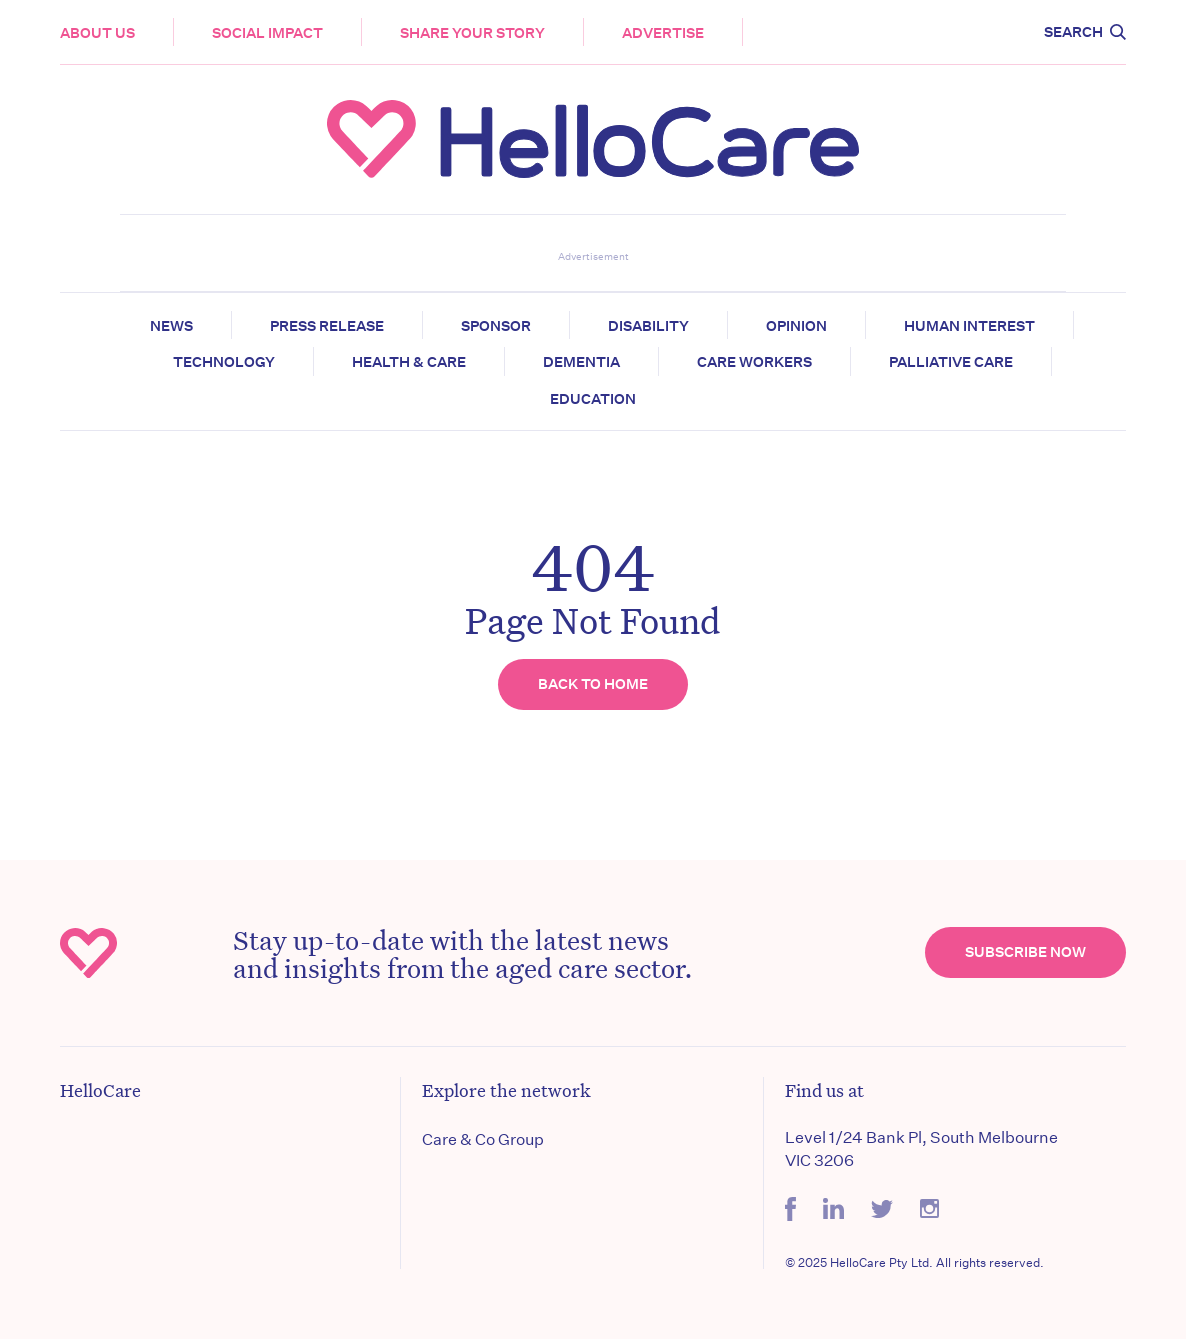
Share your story (472, 33)
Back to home (593, 684)
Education (593, 399)
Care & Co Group (483, 1139)
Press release (327, 326)
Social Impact (267, 33)
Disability (648, 326)
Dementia (581, 362)
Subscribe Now (1025, 952)
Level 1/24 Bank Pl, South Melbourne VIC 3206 (921, 1148)
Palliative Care (951, 362)
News (171, 326)
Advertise (663, 33)
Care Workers (754, 362)
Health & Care (409, 362)
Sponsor (496, 326)
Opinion (796, 326)
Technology (224, 362)
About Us (97, 33)
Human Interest (969, 326)
